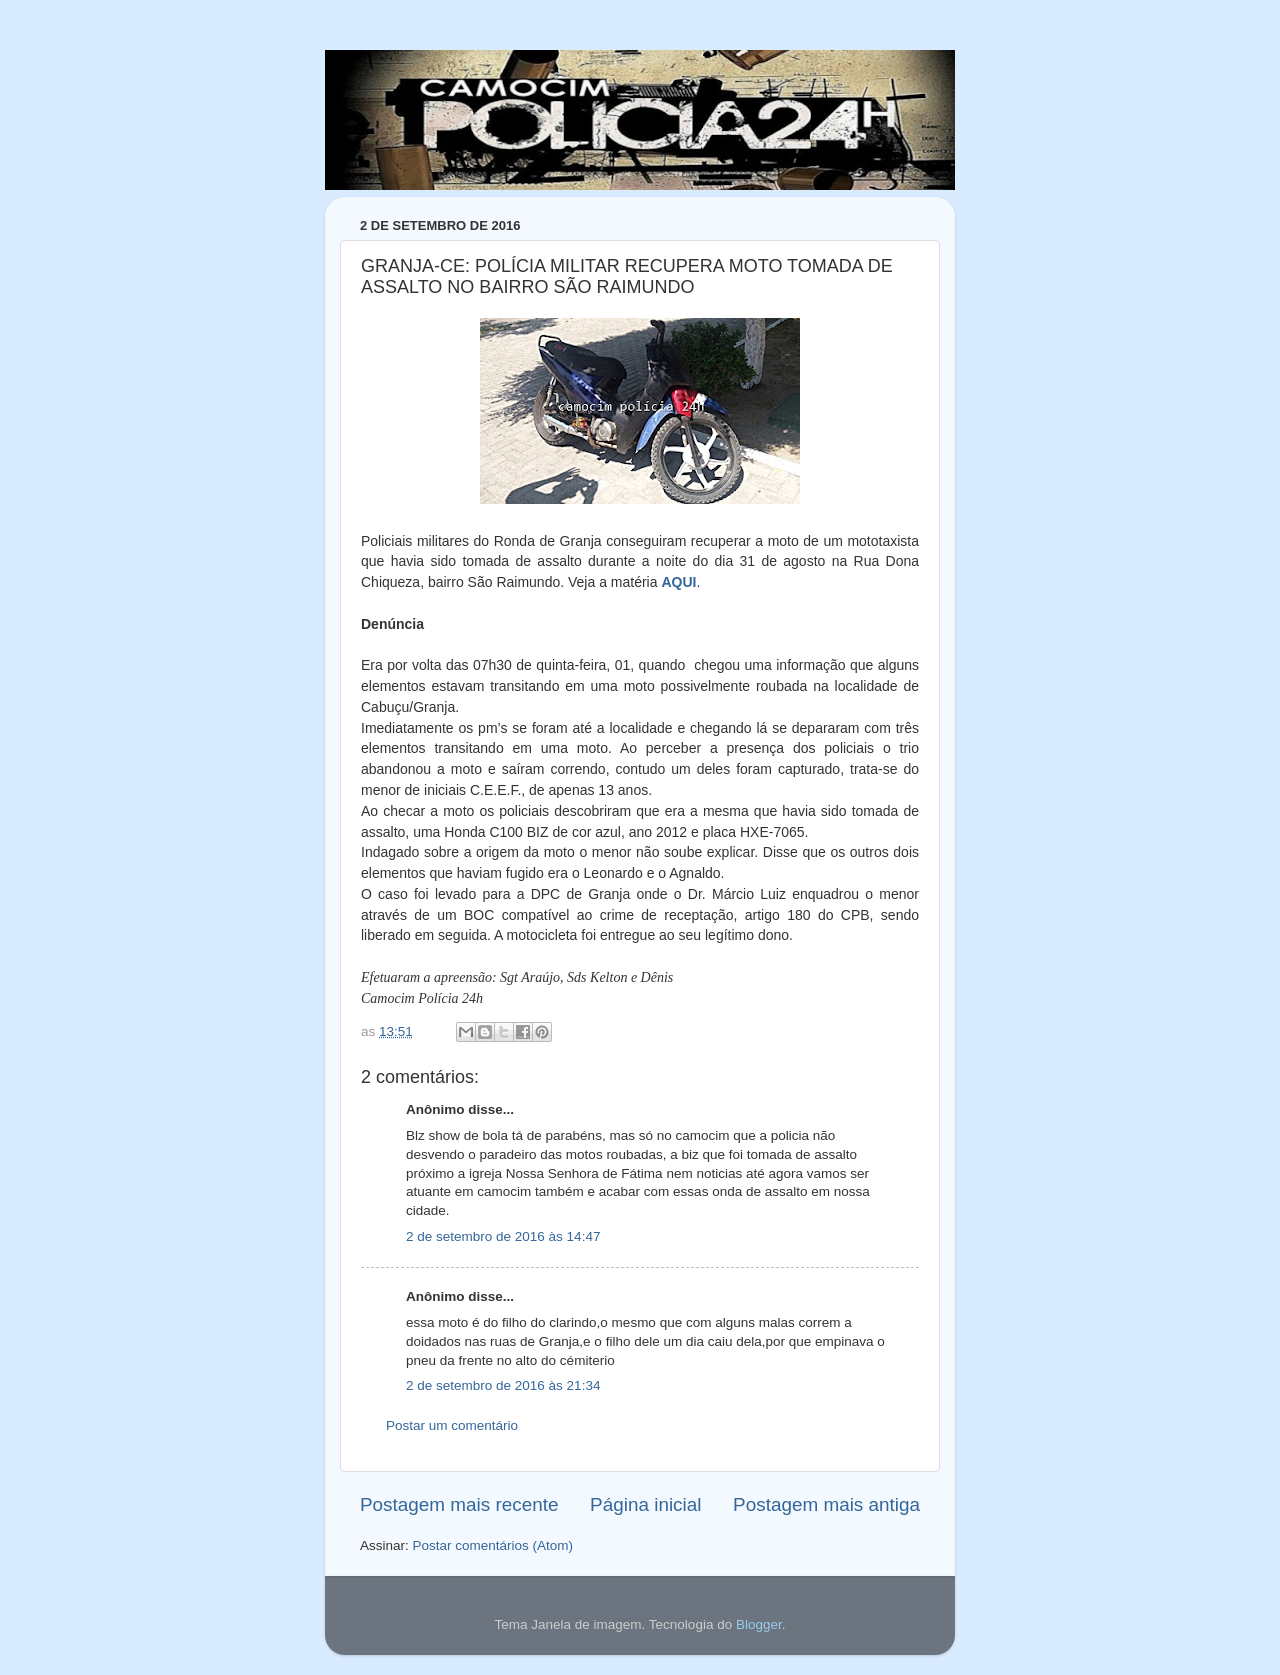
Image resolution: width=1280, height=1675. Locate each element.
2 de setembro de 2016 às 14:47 (503, 1236)
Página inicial (645, 1504)
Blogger (759, 1624)
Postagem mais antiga (826, 1504)
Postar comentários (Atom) (493, 1545)
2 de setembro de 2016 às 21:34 (503, 1385)
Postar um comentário (452, 1425)
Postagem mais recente (459, 1504)
